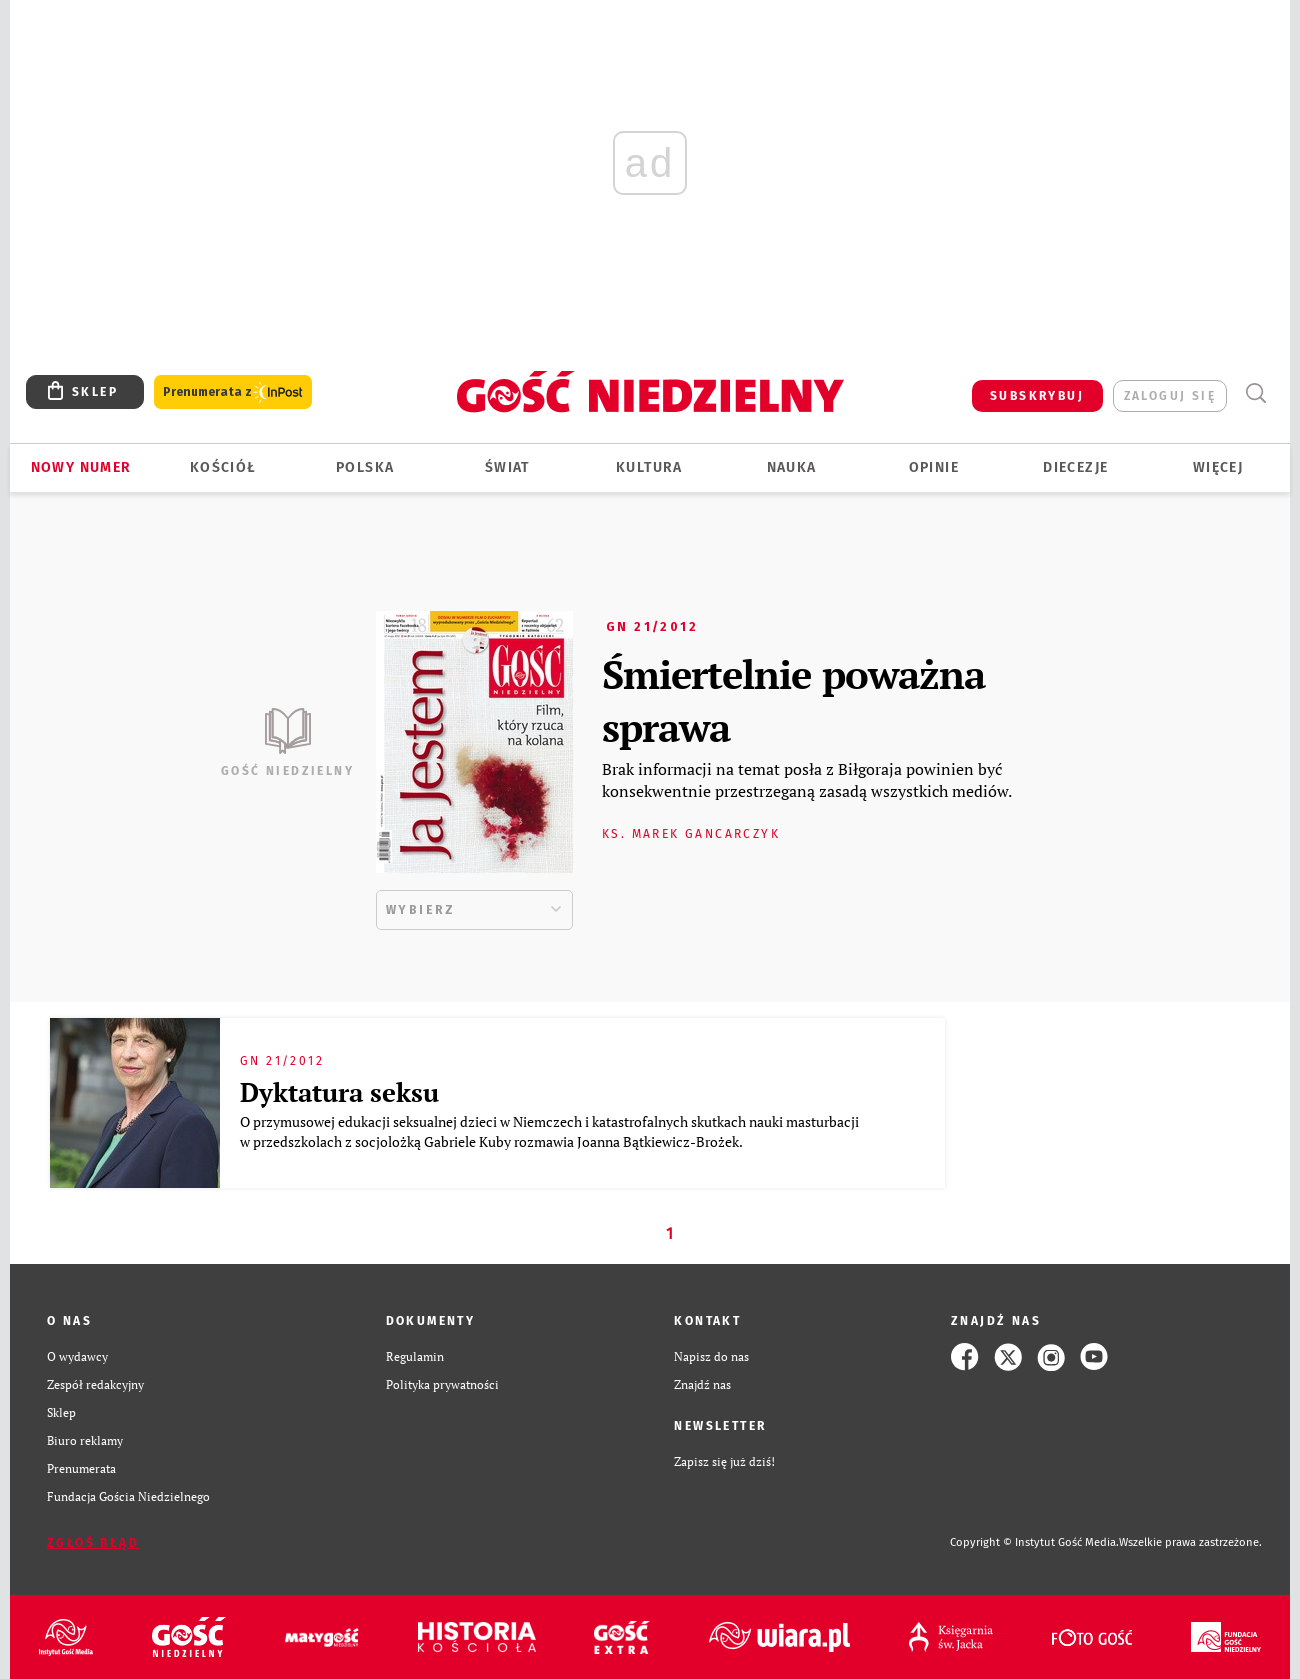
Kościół (223, 467)
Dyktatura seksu (339, 1092)
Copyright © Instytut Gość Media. (1034, 1542)
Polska (365, 467)
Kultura (649, 467)
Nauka (792, 467)
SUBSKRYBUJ (1037, 396)
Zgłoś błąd (93, 1543)
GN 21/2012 (652, 627)
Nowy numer (81, 467)
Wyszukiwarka (1255, 393)
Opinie (934, 467)
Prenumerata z (233, 392)
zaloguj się (1170, 396)
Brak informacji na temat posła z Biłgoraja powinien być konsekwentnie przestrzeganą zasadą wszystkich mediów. (807, 780)
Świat (507, 467)
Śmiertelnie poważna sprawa (793, 700)
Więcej (1218, 467)
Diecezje (1075, 467)
